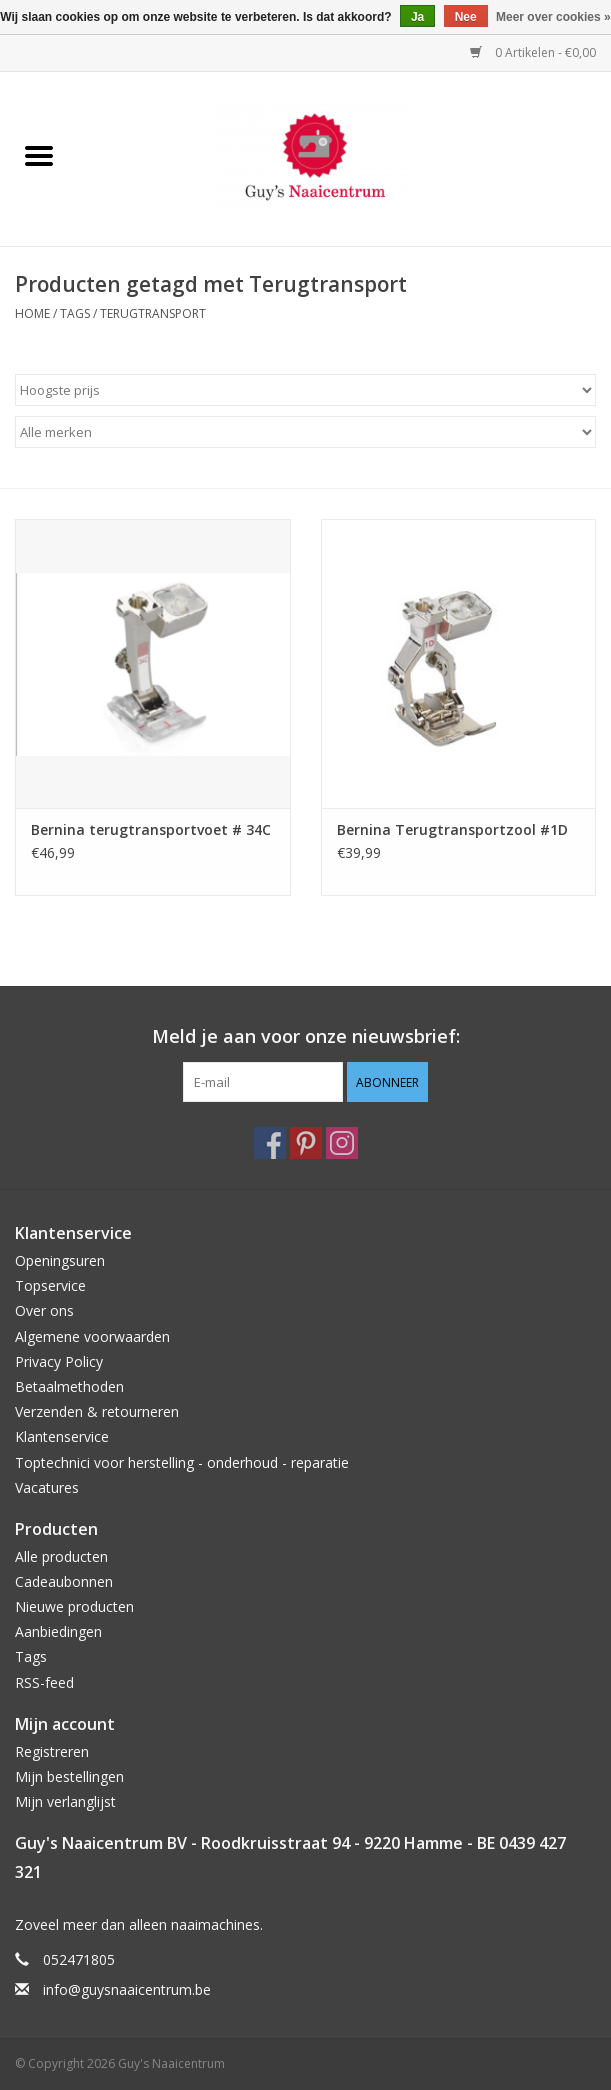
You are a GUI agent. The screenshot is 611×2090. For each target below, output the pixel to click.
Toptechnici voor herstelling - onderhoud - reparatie (182, 1462)
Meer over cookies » (553, 17)
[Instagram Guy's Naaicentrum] (342, 1143)
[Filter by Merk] (305, 432)
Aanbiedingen (58, 1631)
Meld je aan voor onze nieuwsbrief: (306, 1036)
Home (32, 313)
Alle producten (61, 1556)
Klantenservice (62, 1436)
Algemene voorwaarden (92, 1336)
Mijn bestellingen (69, 1776)
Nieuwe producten (74, 1606)
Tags (75, 313)
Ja (417, 17)
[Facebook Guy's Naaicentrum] (270, 1143)
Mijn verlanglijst (65, 1801)
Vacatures (47, 1487)
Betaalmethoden (69, 1386)
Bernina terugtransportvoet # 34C (151, 829)
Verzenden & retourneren (97, 1411)
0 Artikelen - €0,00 (533, 52)
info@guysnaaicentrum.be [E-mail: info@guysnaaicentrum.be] (127, 1989)
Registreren (52, 1751)
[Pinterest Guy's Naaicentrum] (306, 1143)
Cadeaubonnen (64, 1581)
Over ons (44, 1310)
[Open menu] (39, 155)
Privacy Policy (59, 1361)
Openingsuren (60, 1260)
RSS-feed (44, 1682)
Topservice (50, 1285)
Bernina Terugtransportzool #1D (452, 829)
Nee (466, 17)
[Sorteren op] (305, 390)
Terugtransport (153, 313)
